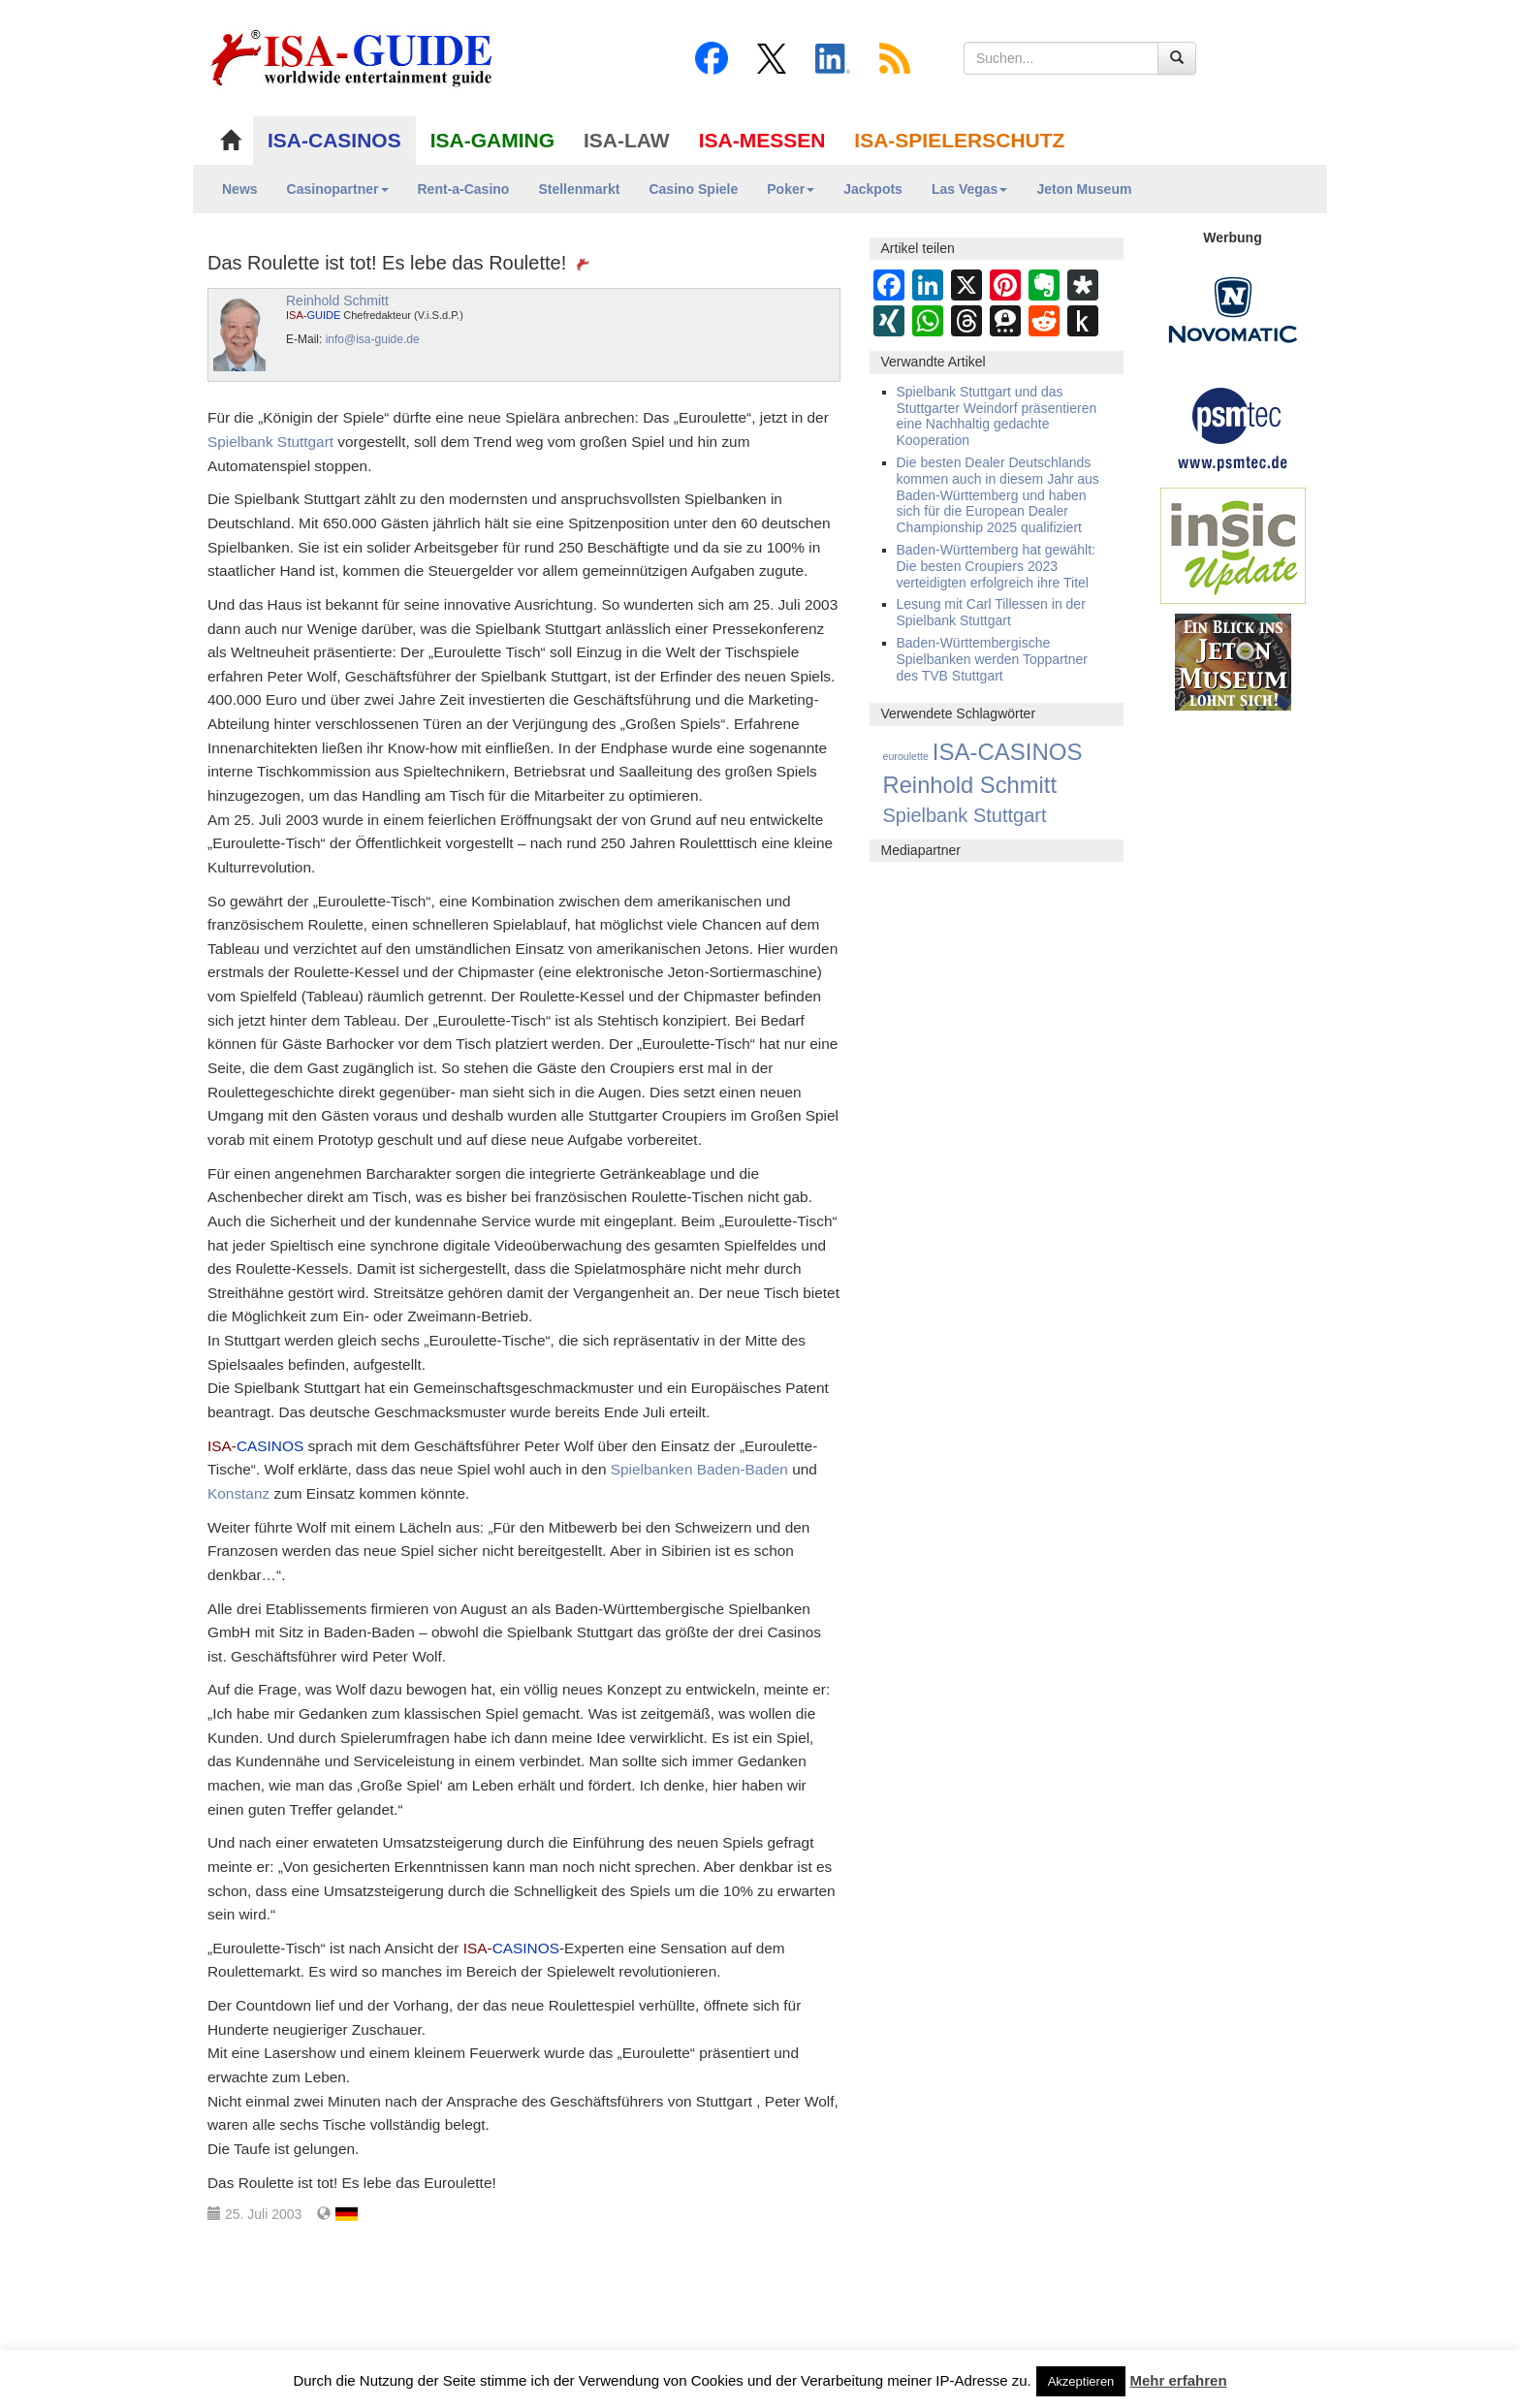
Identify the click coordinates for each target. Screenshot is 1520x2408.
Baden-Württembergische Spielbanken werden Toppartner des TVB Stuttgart (992, 659)
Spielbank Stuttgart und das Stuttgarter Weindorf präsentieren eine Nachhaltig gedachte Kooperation (997, 416)
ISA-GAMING (492, 140)
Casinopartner (338, 189)
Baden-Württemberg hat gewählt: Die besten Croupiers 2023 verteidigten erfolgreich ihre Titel (996, 566)
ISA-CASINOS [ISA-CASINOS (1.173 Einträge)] (1008, 752)
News (240, 189)
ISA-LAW (627, 140)
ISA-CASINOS (334, 140)
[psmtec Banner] (1233, 426)
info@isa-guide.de (373, 339)
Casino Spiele (693, 189)
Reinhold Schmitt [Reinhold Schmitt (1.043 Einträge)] (970, 785)
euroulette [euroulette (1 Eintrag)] (906, 756)
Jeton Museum (1083, 189)
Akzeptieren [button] (1081, 2381)
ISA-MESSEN (762, 140)
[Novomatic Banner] (1233, 309)
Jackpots (872, 189)
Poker (790, 189)
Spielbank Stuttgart (270, 441)
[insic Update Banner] (1233, 545)
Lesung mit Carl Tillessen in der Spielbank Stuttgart (991, 612)
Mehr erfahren (1178, 2380)
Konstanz (238, 1493)
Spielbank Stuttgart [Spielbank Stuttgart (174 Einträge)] (965, 815)
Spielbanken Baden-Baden (699, 1469)
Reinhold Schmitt (337, 300)
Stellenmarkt (578, 189)
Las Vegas (970, 189)
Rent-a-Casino (464, 189)
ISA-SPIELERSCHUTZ (959, 140)
